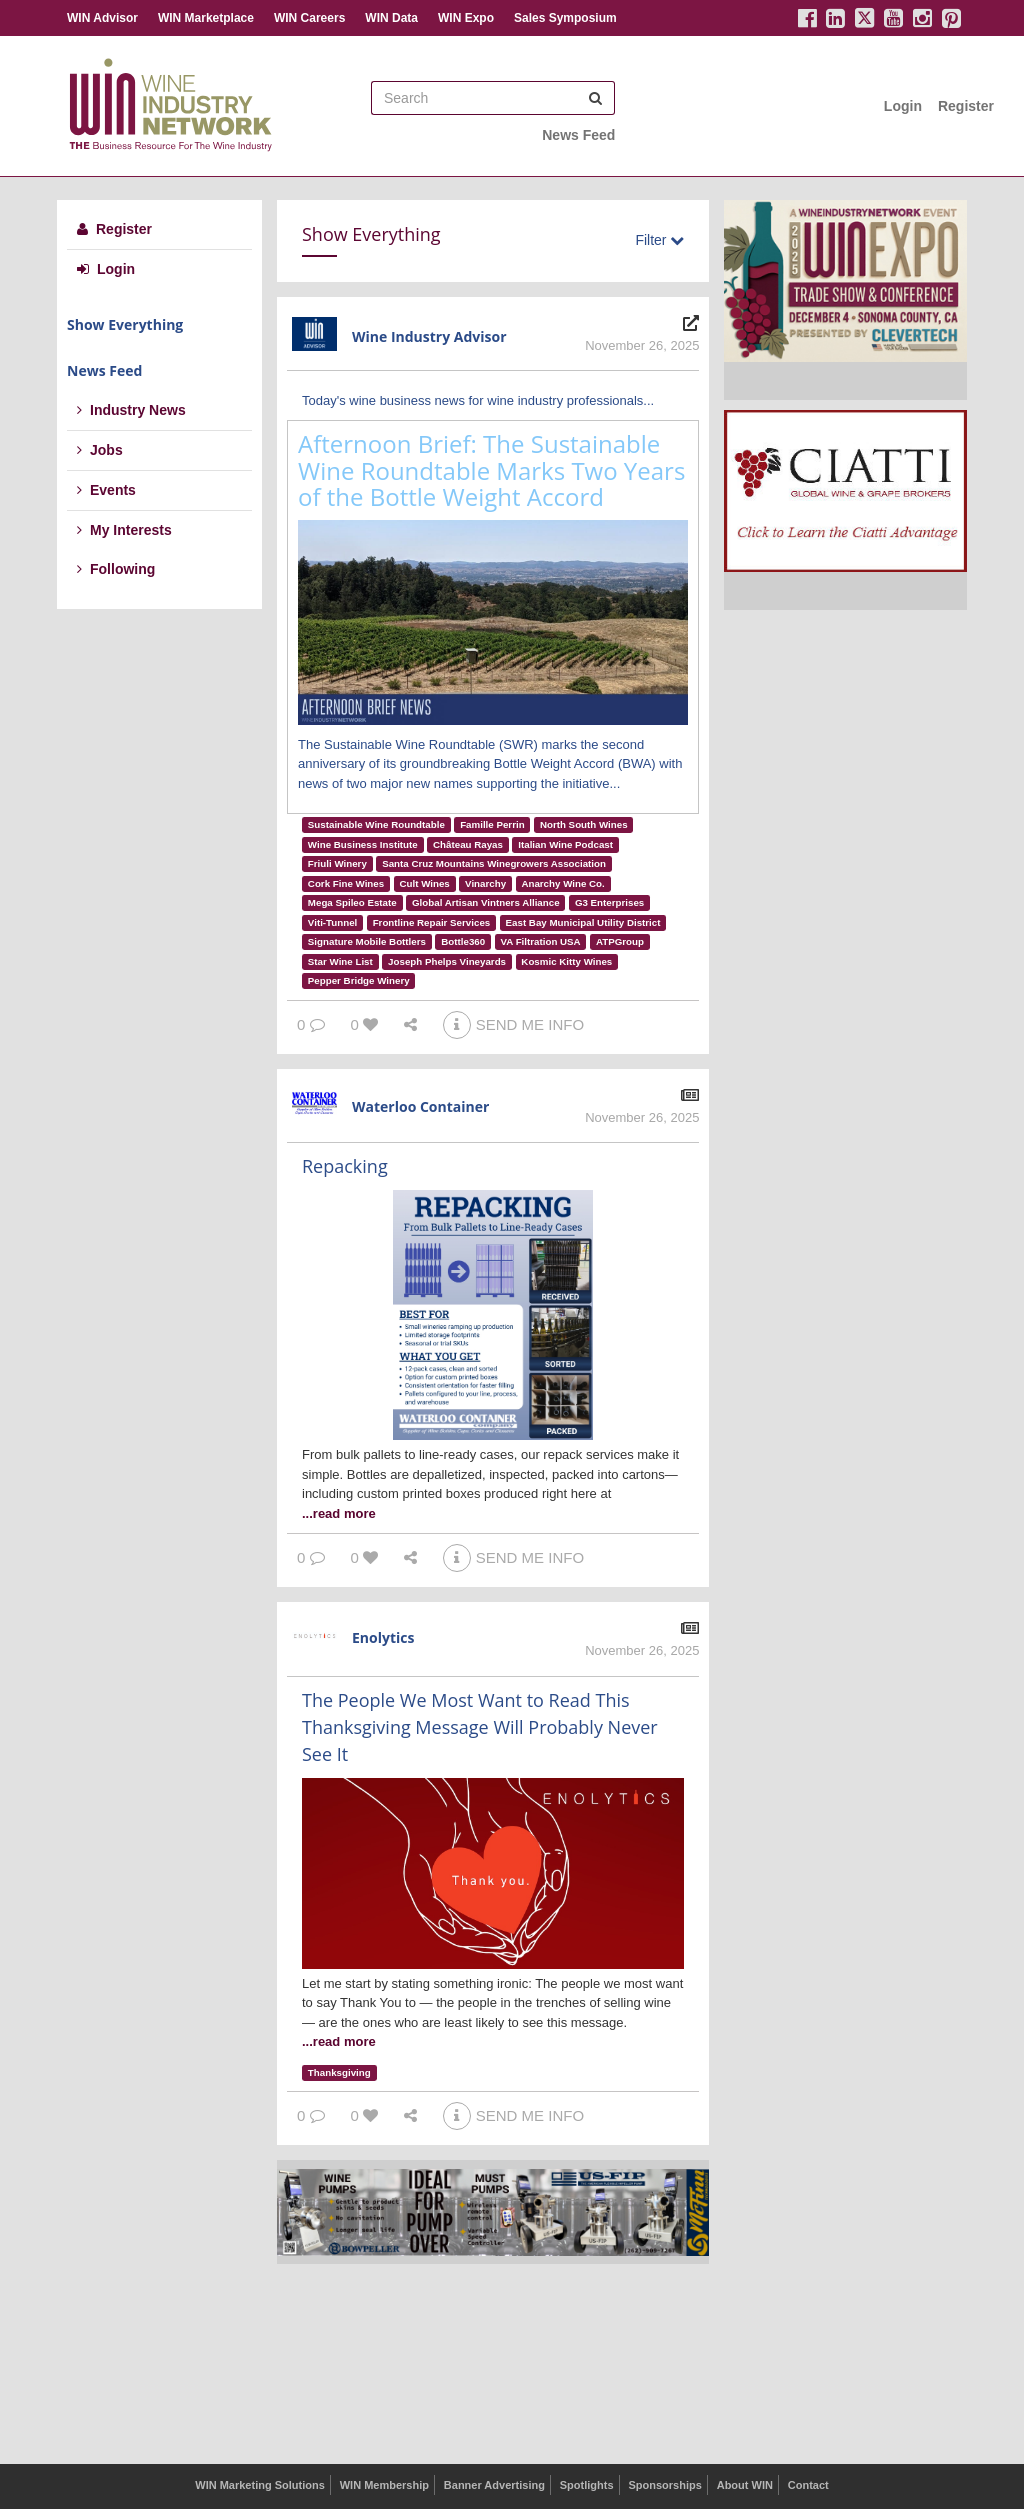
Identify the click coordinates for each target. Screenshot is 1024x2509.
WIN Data (391, 18)
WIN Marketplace (206, 18)
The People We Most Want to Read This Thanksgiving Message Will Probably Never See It (480, 1727)
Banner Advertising (494, 2485)
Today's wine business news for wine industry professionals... (478, 400)
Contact (808, 2485)
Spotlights (587, 2485)
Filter (659, 240)
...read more (339, 1513)
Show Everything (125, 324)
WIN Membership (384, 2485)
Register (966, 106)
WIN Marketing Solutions (260, 2485)
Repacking (345, 1166)
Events (106, 490)
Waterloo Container (420, 1106)
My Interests (124, 530)
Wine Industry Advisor (429, 336)
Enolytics (383, 1637)
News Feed (578, 135)
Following (116, 569)
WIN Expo (466, 18)
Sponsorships (664, 2485)
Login (903, 106)
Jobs (100, 450)
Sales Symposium (565, 18)
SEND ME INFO (513, 1024)
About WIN (745, 2485)
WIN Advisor (102, 18)
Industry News (131, 410)
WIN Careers (309, 18)
